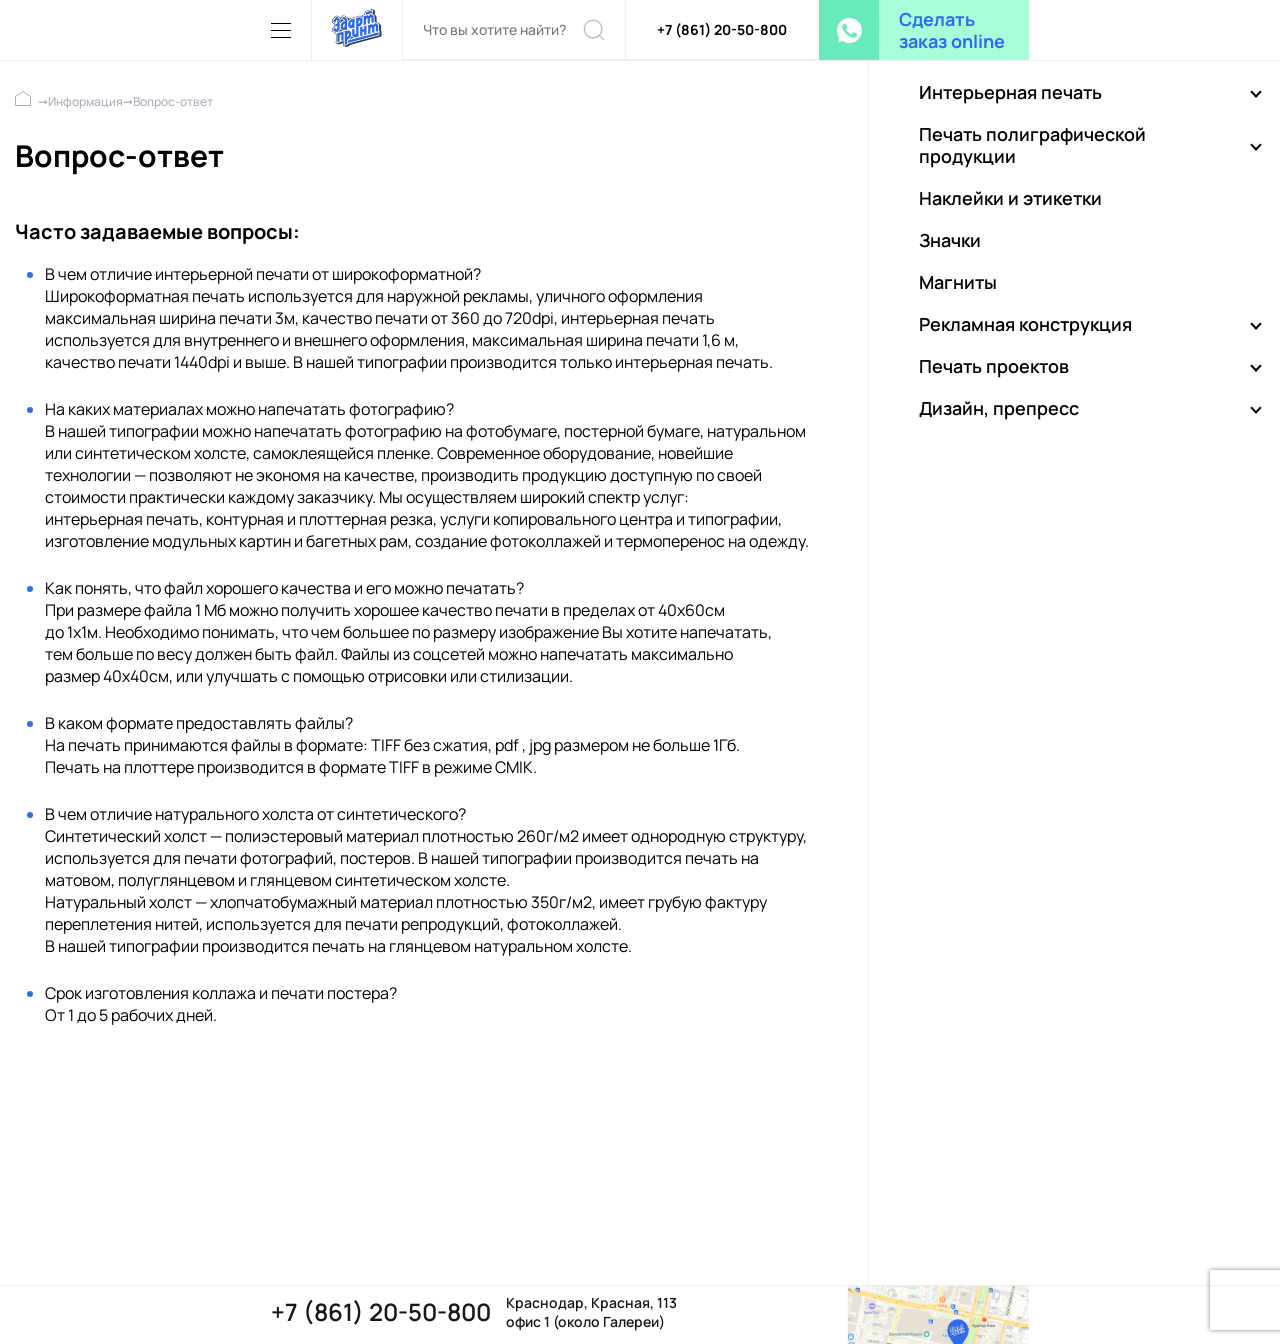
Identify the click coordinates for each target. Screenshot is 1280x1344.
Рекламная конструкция (1025, 324)
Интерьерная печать (1010, 92)
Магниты (958, 282)
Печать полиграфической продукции (1032, 145)
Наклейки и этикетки (1010, 198)
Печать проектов (994, 366)
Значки (950, 240)
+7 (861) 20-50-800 (722, 29)
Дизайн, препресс (999, 408)
